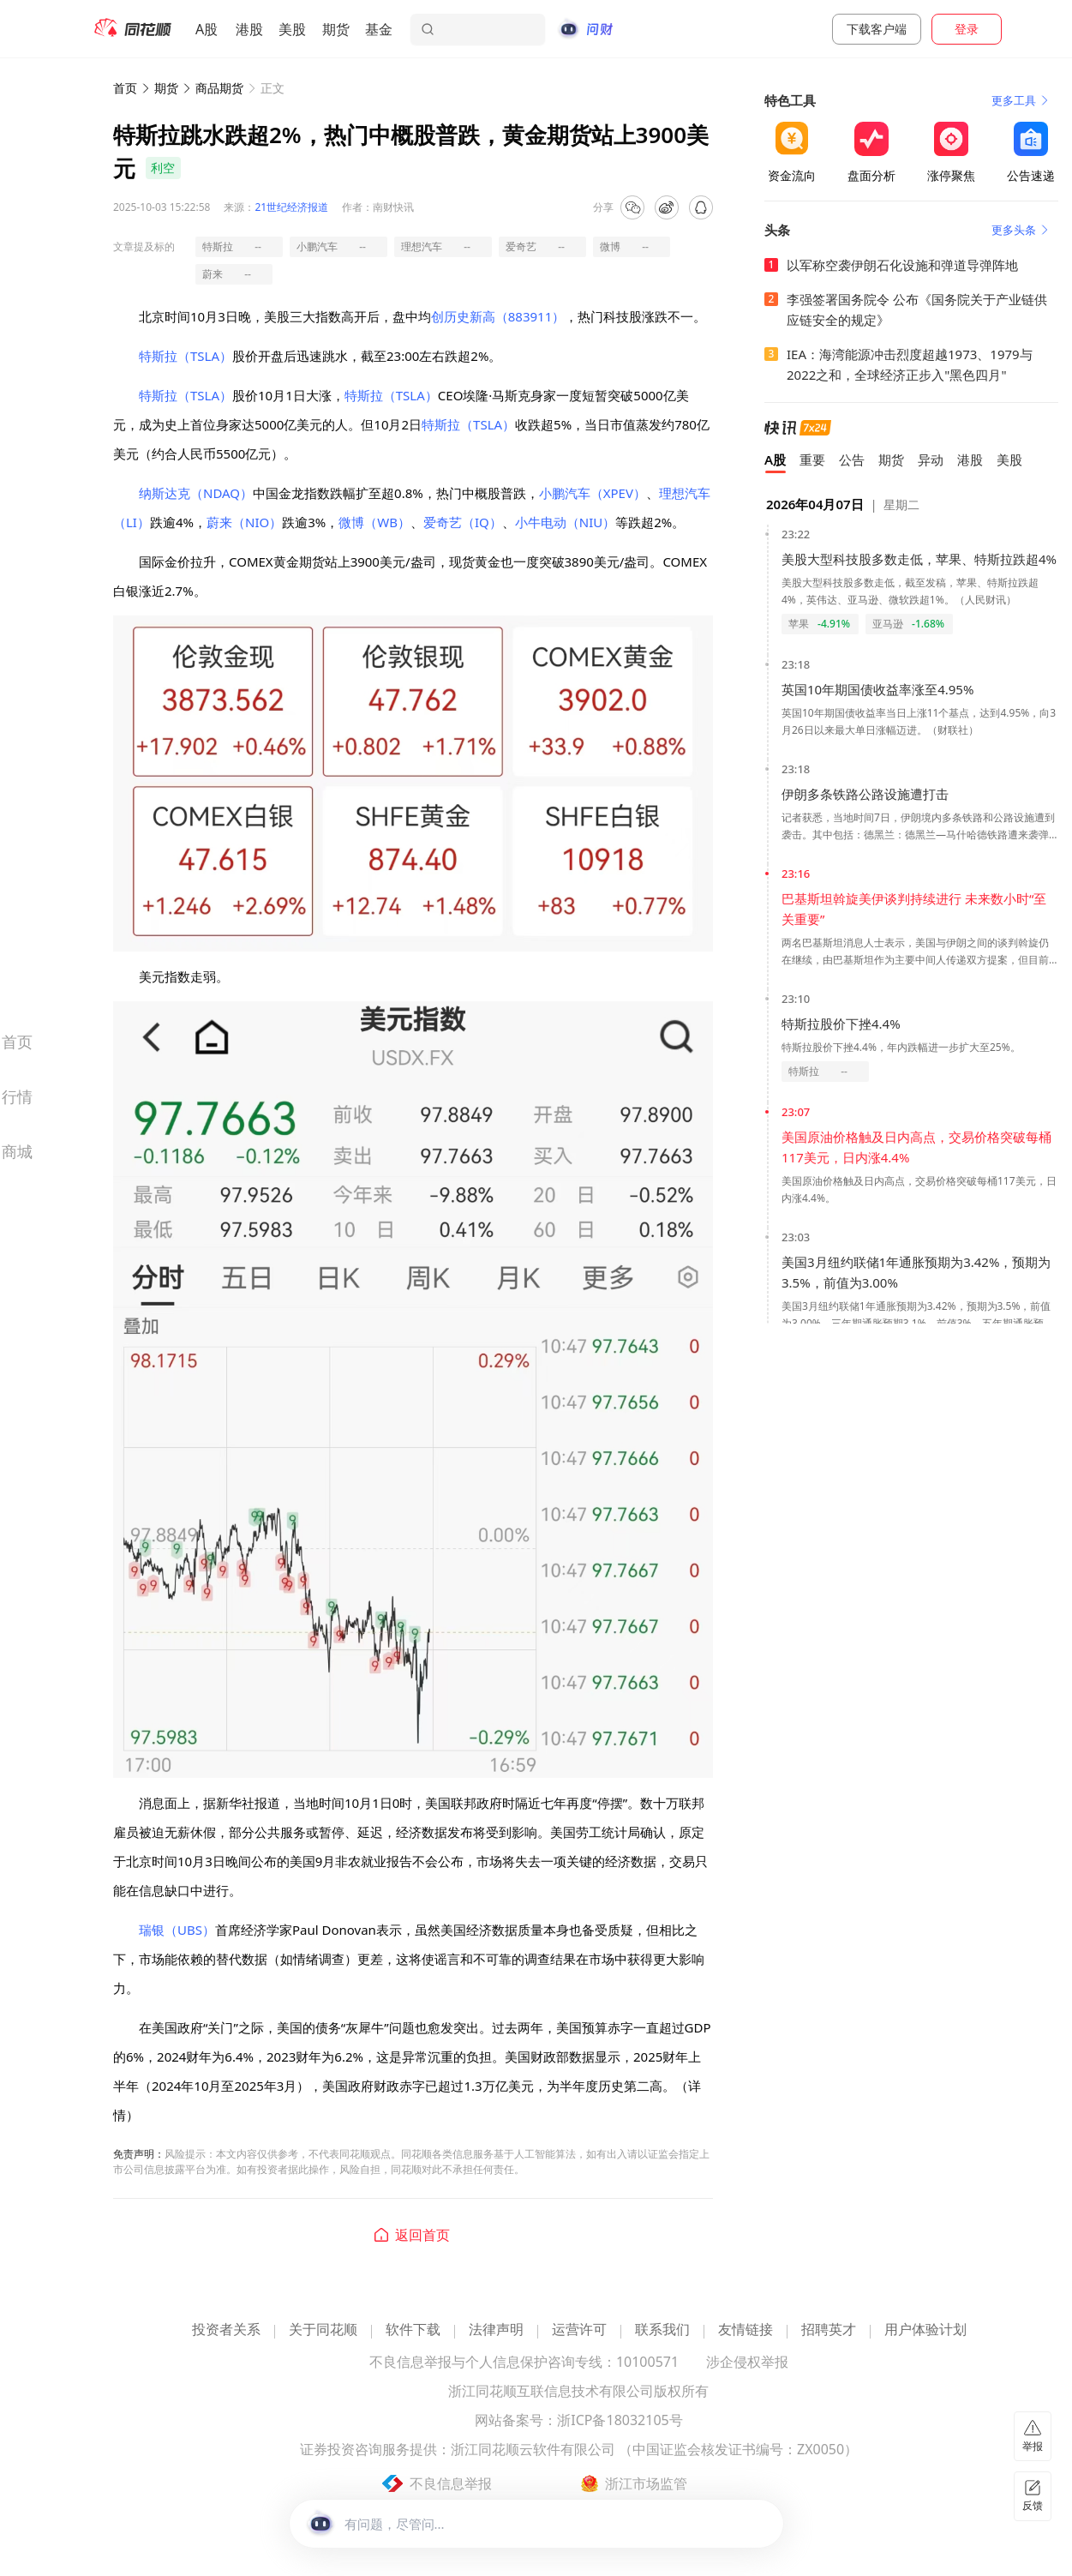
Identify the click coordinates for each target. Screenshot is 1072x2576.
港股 (249, 29)
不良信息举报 (451, 2483)
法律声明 (496, 2330)
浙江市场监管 (646, 2483)
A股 (206, 29)
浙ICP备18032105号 (619, 2421)
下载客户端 (877, 29)
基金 (378, 29)
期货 (336, 29)
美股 (292, 29)
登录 (967, 29)
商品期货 (219, 88)
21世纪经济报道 (291, 207)
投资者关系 (226, 2330)
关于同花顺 (323, 2330)
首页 (125, 88)
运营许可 (579, 2330)
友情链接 (745, 2330)
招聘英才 (828, 2330)
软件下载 (413, 2330)
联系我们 (662, 2330)
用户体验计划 (925, 2330)
